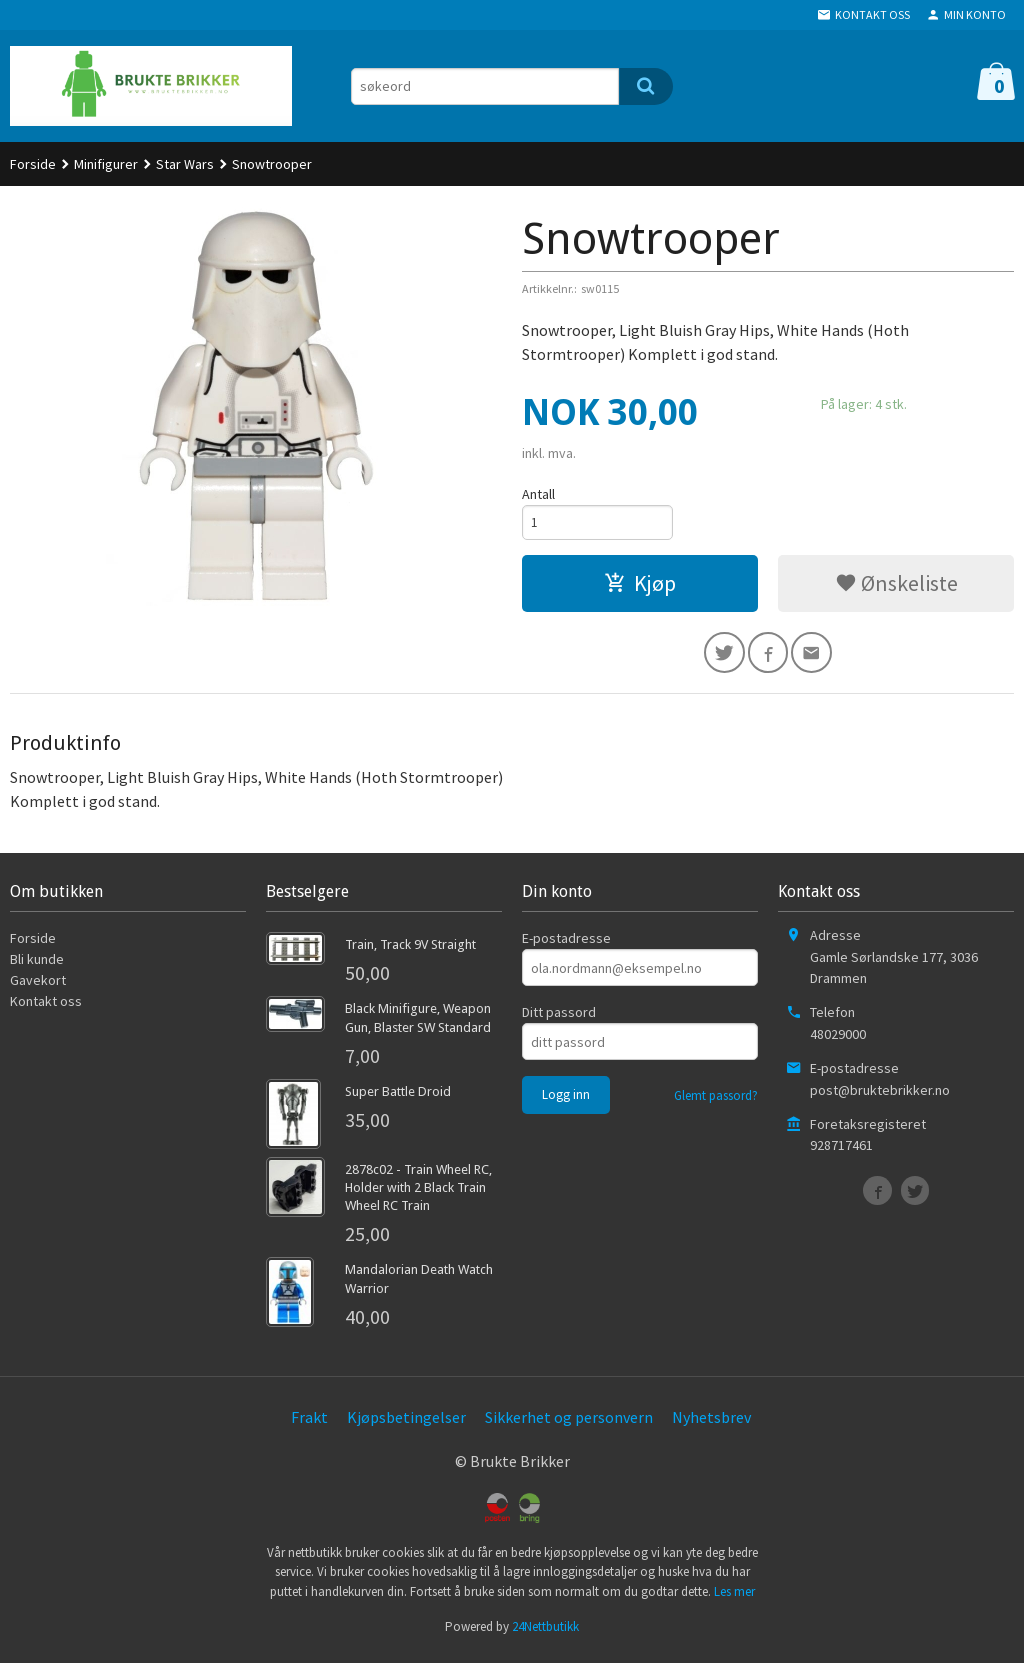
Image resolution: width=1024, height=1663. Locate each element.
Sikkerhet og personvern (569, 1423)
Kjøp (640, 586)
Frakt (309, 1423)
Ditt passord (559, 1018)
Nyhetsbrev (711, 1423)
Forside (33, 164)
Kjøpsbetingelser (406, 1423)
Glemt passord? (716, 1101)
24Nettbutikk (545, 1632)
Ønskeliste (896, 586)
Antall (538, 494)
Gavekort (38, 986)
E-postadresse (566, 944)
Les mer (734, 1597)
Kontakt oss (46, 1007)
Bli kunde (37, 965)
